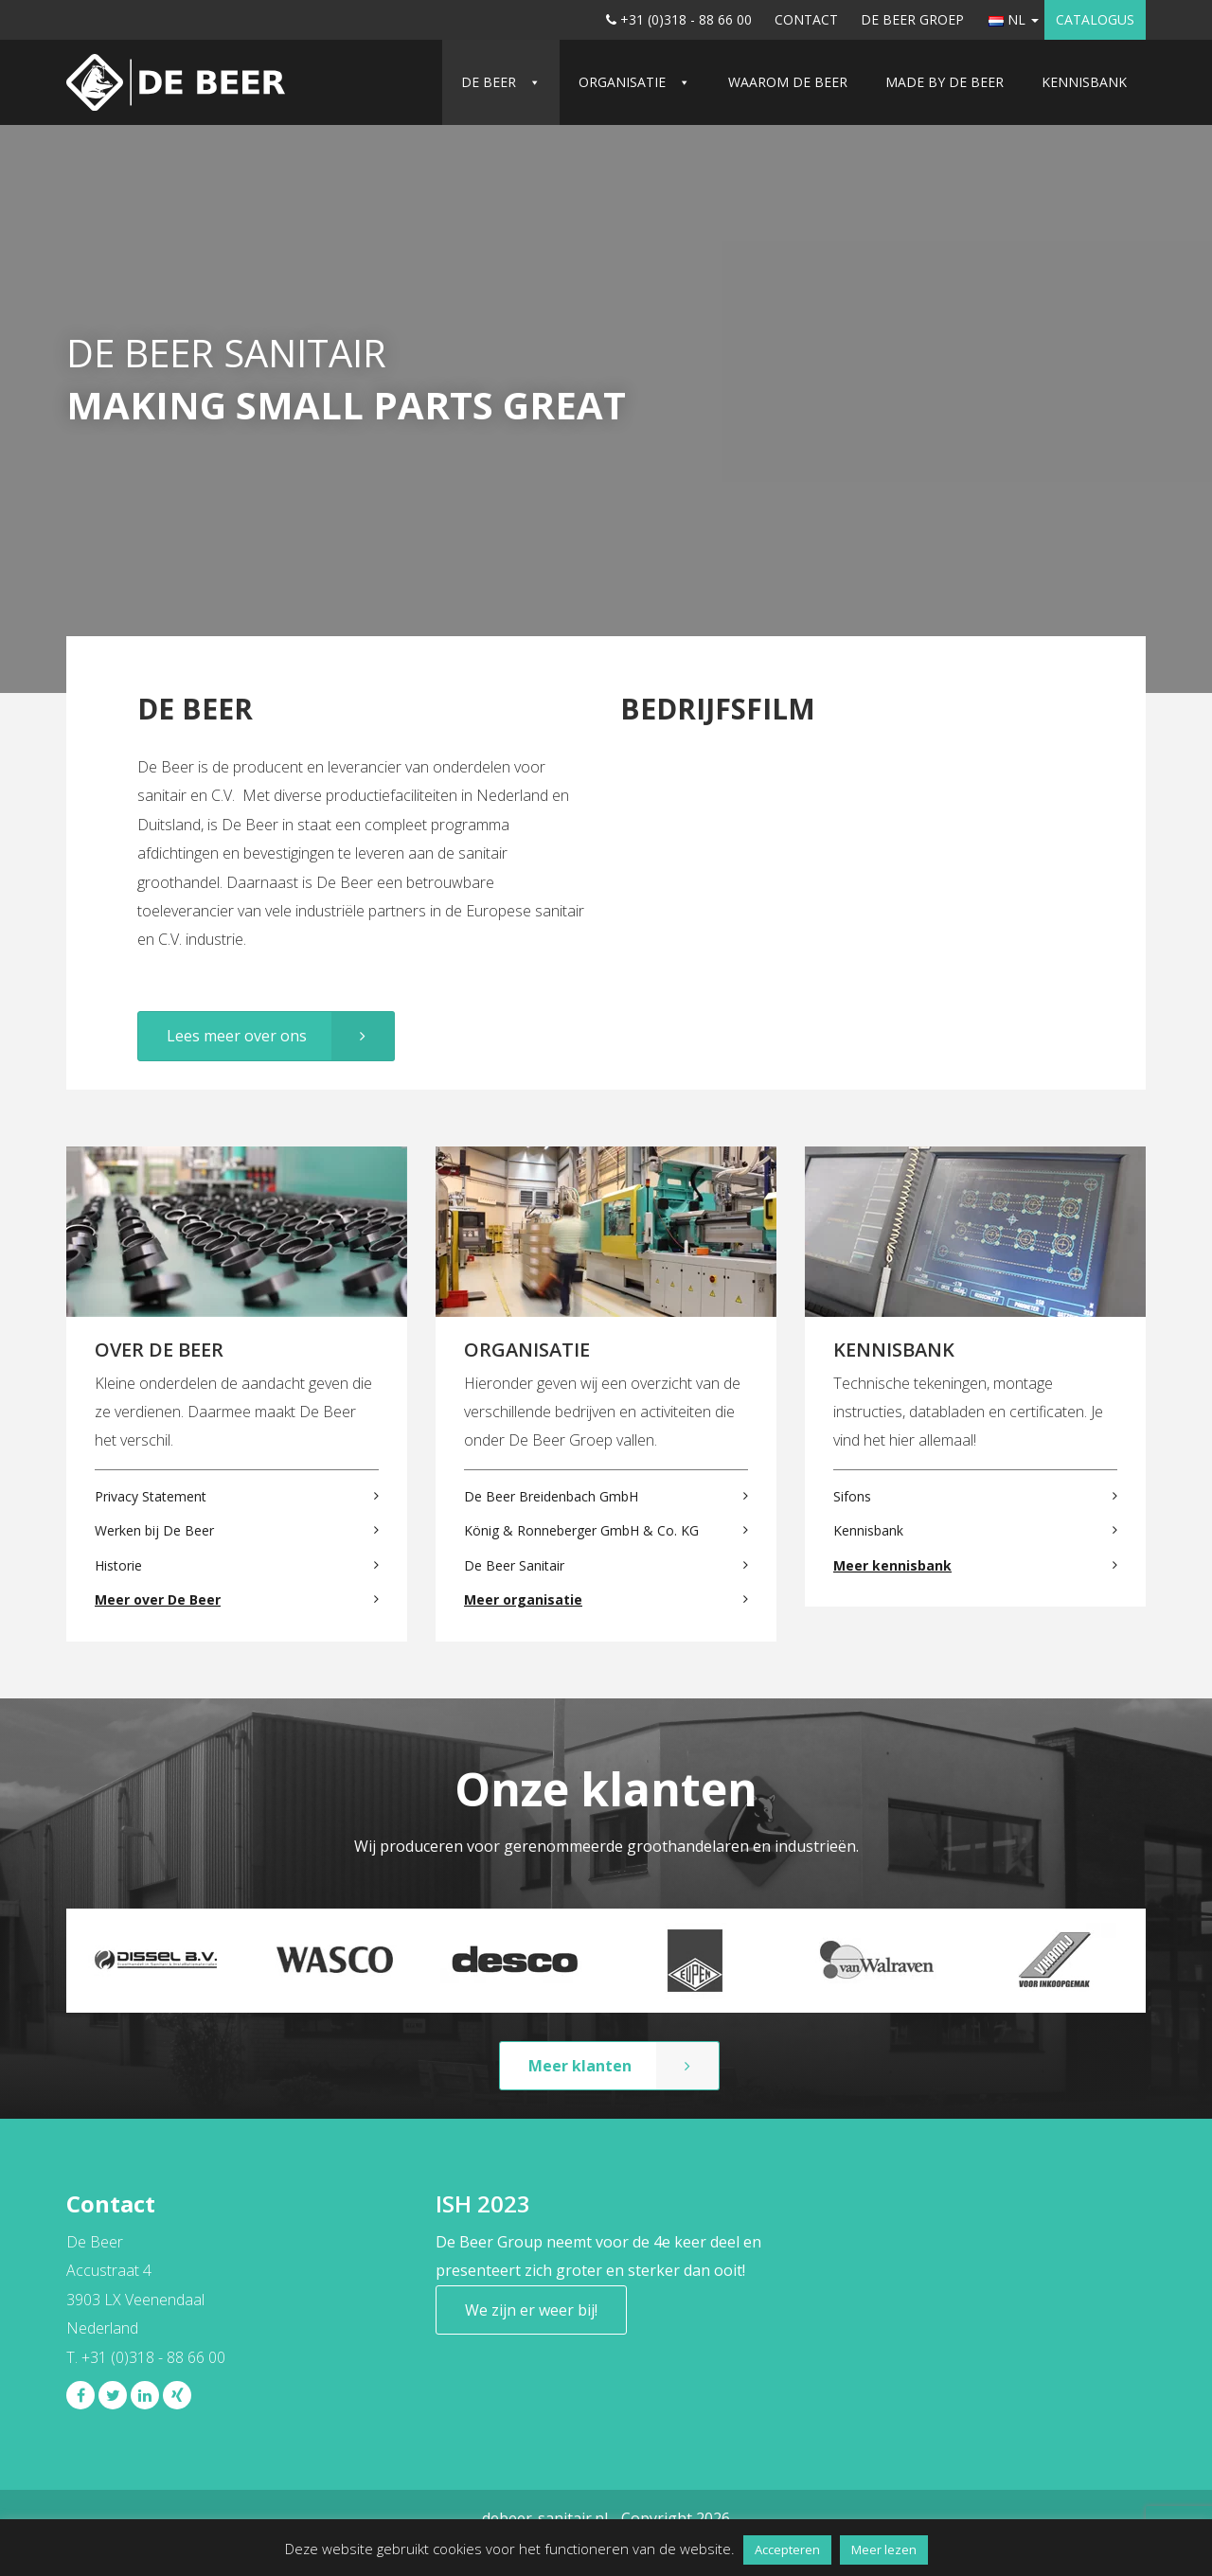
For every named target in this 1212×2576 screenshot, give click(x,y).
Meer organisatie (523, 1599)
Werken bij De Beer (154, 1530)
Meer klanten (580, 2065)
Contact (806, 19)
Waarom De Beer (787, 82)
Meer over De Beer (158, 1599)
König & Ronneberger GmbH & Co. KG (581, 1530)
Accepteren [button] (787, 2549)
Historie (118, 1565)
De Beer (488, 82)
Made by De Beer (944, 82)
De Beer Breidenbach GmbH (551, 1496)
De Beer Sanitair (514, 1565)
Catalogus (1095, 19)
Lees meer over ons (237, 1035)
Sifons (852, 1496)
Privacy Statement (150, 1496)
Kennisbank (1084, 82)
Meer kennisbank (892, 1565)
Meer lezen (884, 2549)
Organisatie (622, 82)
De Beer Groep (912, 19)
